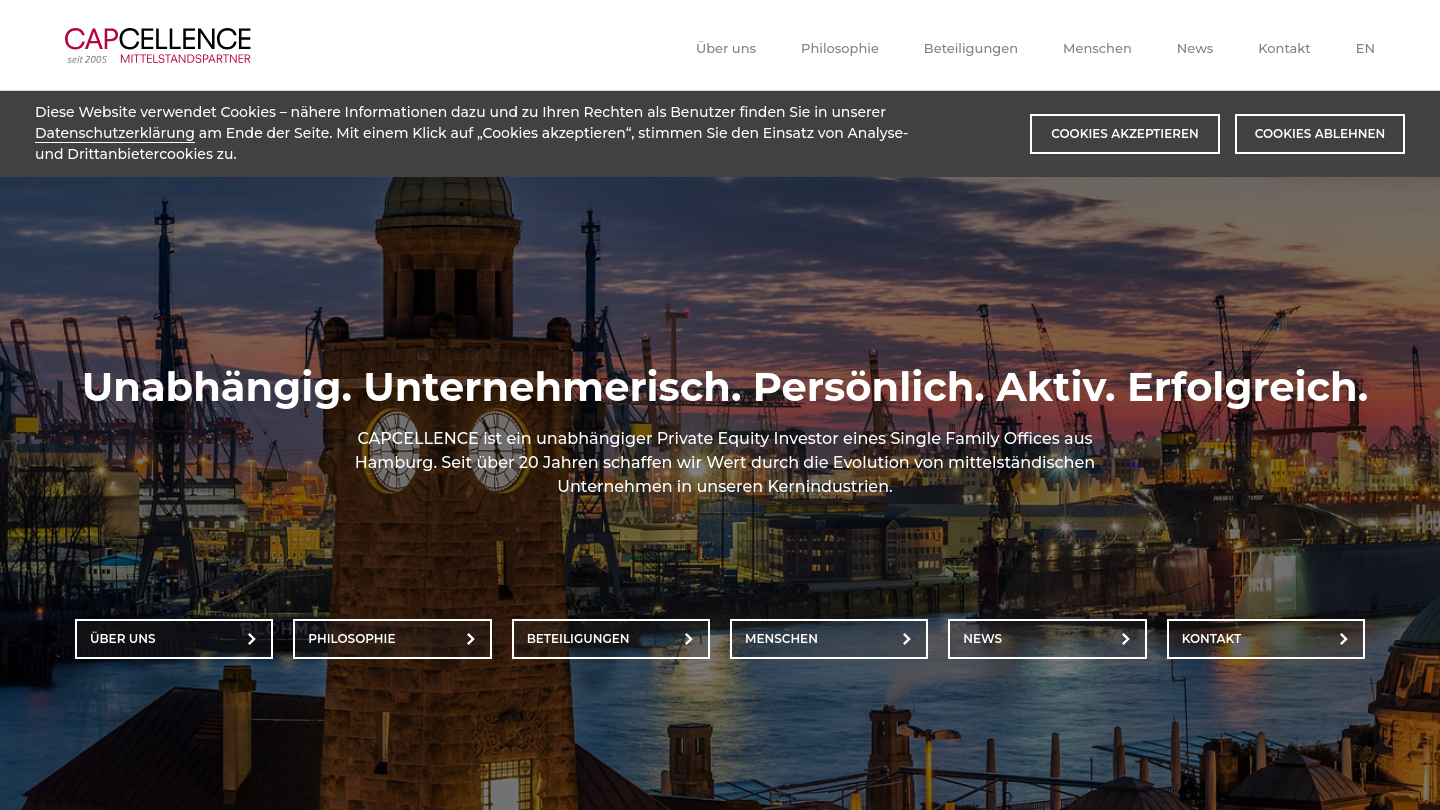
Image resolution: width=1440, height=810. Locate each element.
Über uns (726, 48)
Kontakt (1284, 48)
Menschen (1097, 48)
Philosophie (840, 48)
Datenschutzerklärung (115, 133)
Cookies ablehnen (1320, 133)
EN (1365, 48)
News (1195, 48)
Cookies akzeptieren (1124, 133)
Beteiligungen (971, 48)
